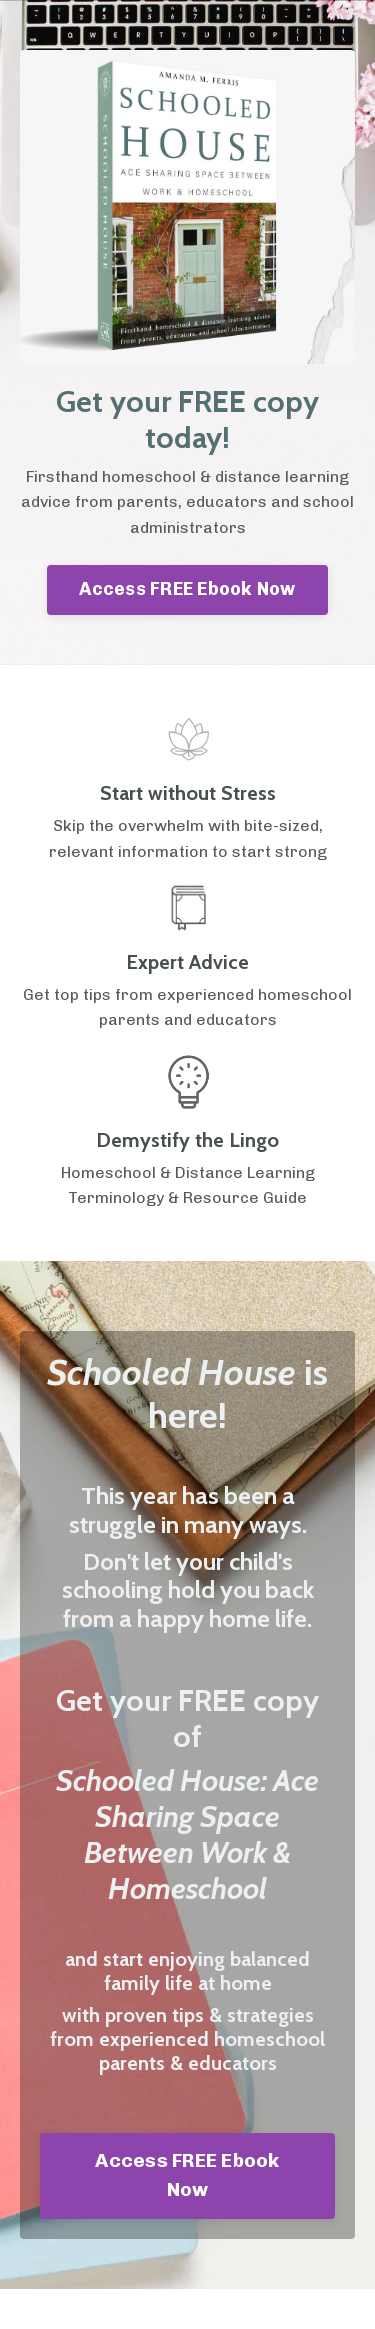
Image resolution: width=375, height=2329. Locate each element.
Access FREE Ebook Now (187, 589)
